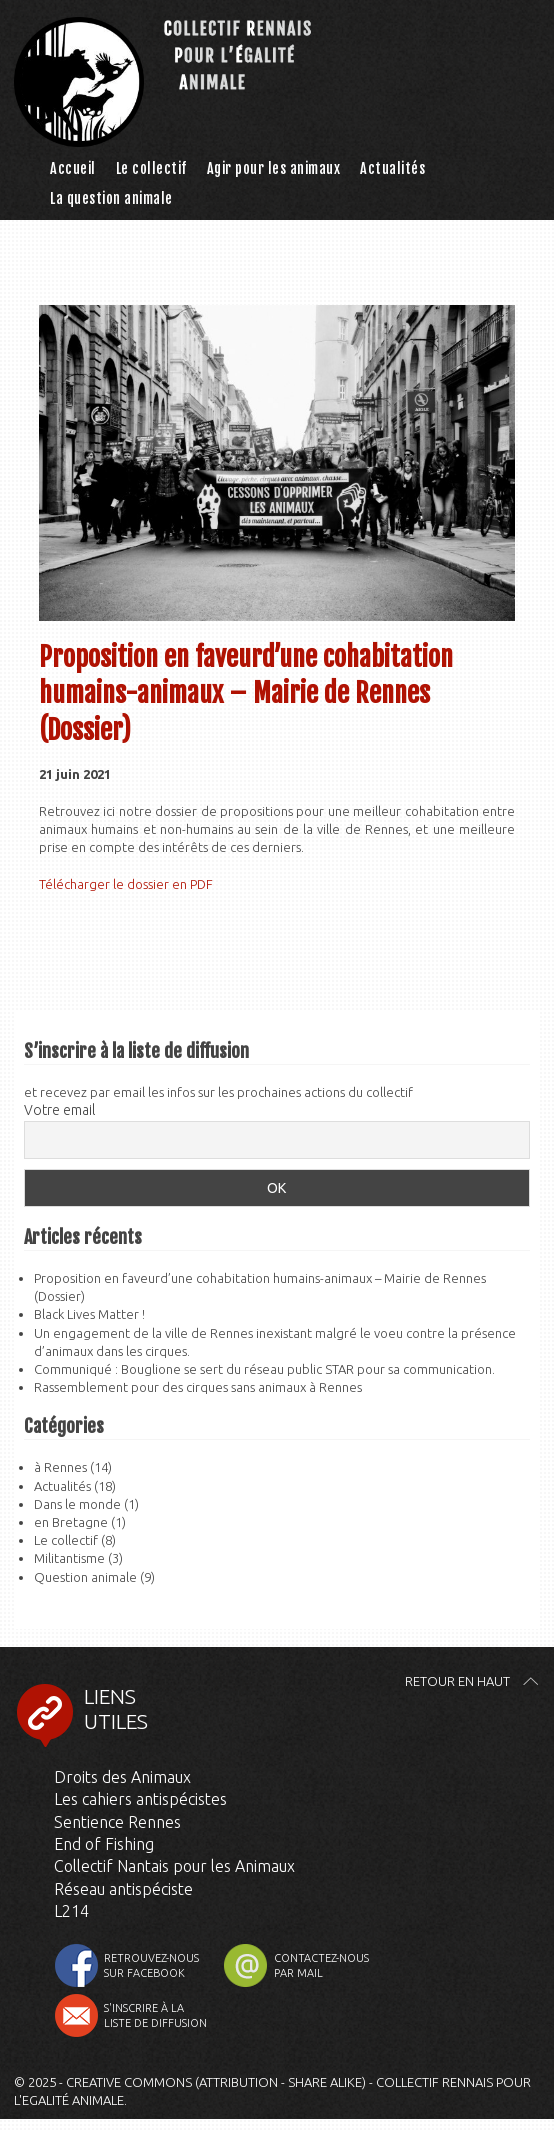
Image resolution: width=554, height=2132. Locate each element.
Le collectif (151, 168)
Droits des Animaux (122, 1777)
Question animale (85, 1577)
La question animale (111, 198)
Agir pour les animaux (274, 168)
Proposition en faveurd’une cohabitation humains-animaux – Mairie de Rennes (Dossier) (246, 693)
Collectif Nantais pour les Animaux (174, 1866)
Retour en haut (457, 1681)
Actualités (392, 168)
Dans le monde (77, 1504)
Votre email (59, 1110)
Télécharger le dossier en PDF (126, 884)
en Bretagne (71, 1522)
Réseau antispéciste (123, 1889)
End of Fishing (104, 1844)
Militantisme (69, 1558)
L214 (71, 1911)
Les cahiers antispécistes (140, 1799)
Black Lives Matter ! (89, 1314)
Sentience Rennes (117, 1822)
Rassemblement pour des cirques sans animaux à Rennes (198, 1387)
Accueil (73, 168)
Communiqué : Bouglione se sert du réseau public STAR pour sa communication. (264, 1369)
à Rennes (60, 1467)
